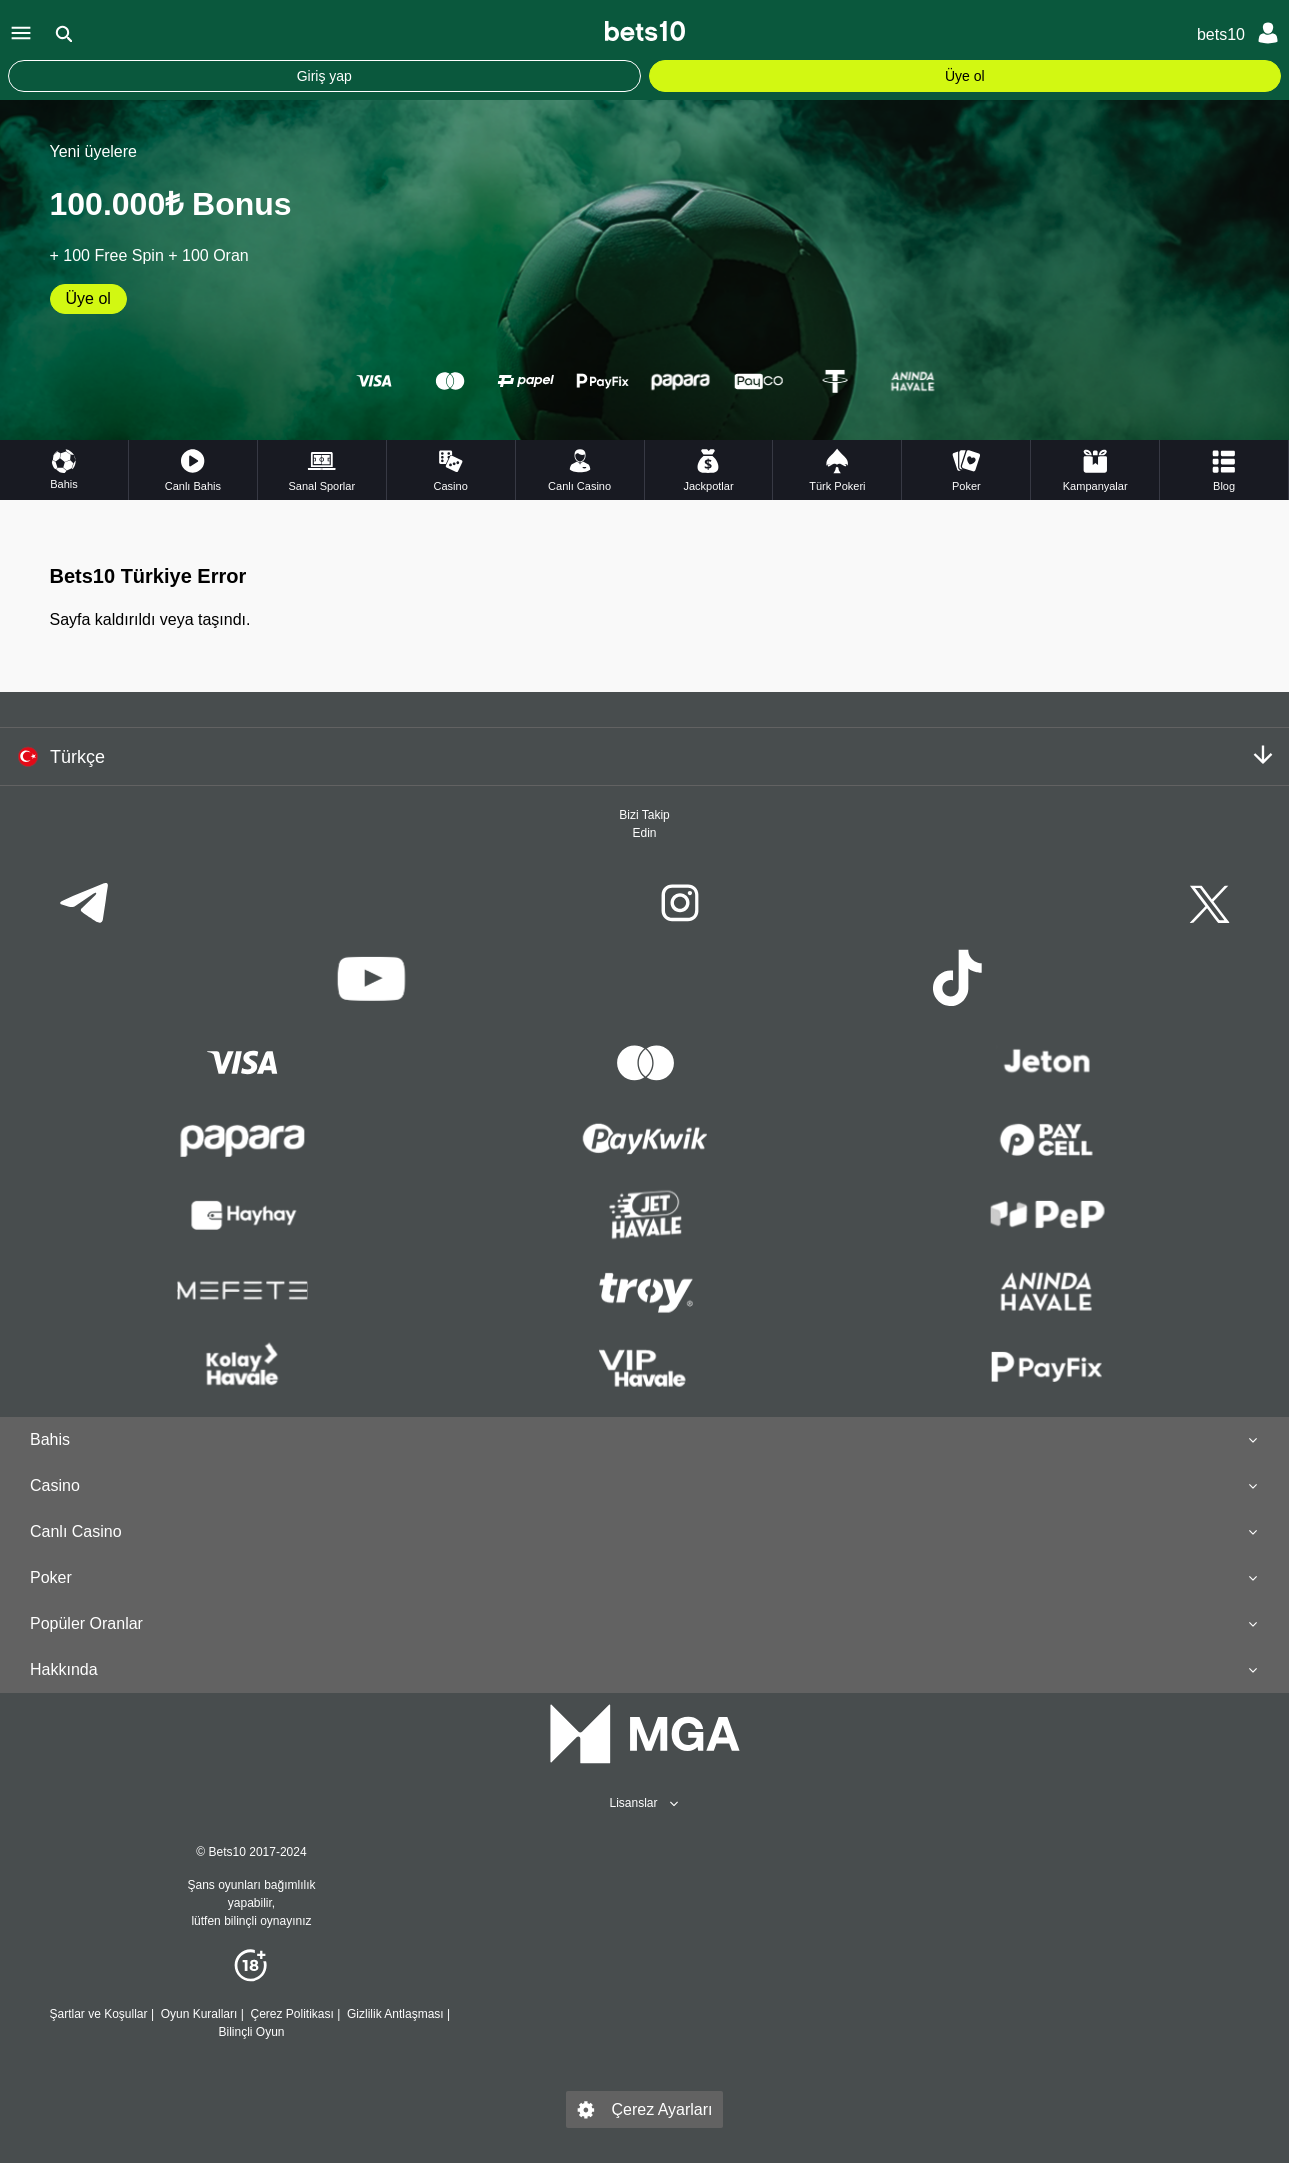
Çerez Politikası (292, 2014)
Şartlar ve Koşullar (99, 2014)
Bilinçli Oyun (251, 2032)
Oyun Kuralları (198, 2014)
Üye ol (965, 76)
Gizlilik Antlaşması (395, 2014)
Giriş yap (324, 76)
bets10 (1221, 34)
